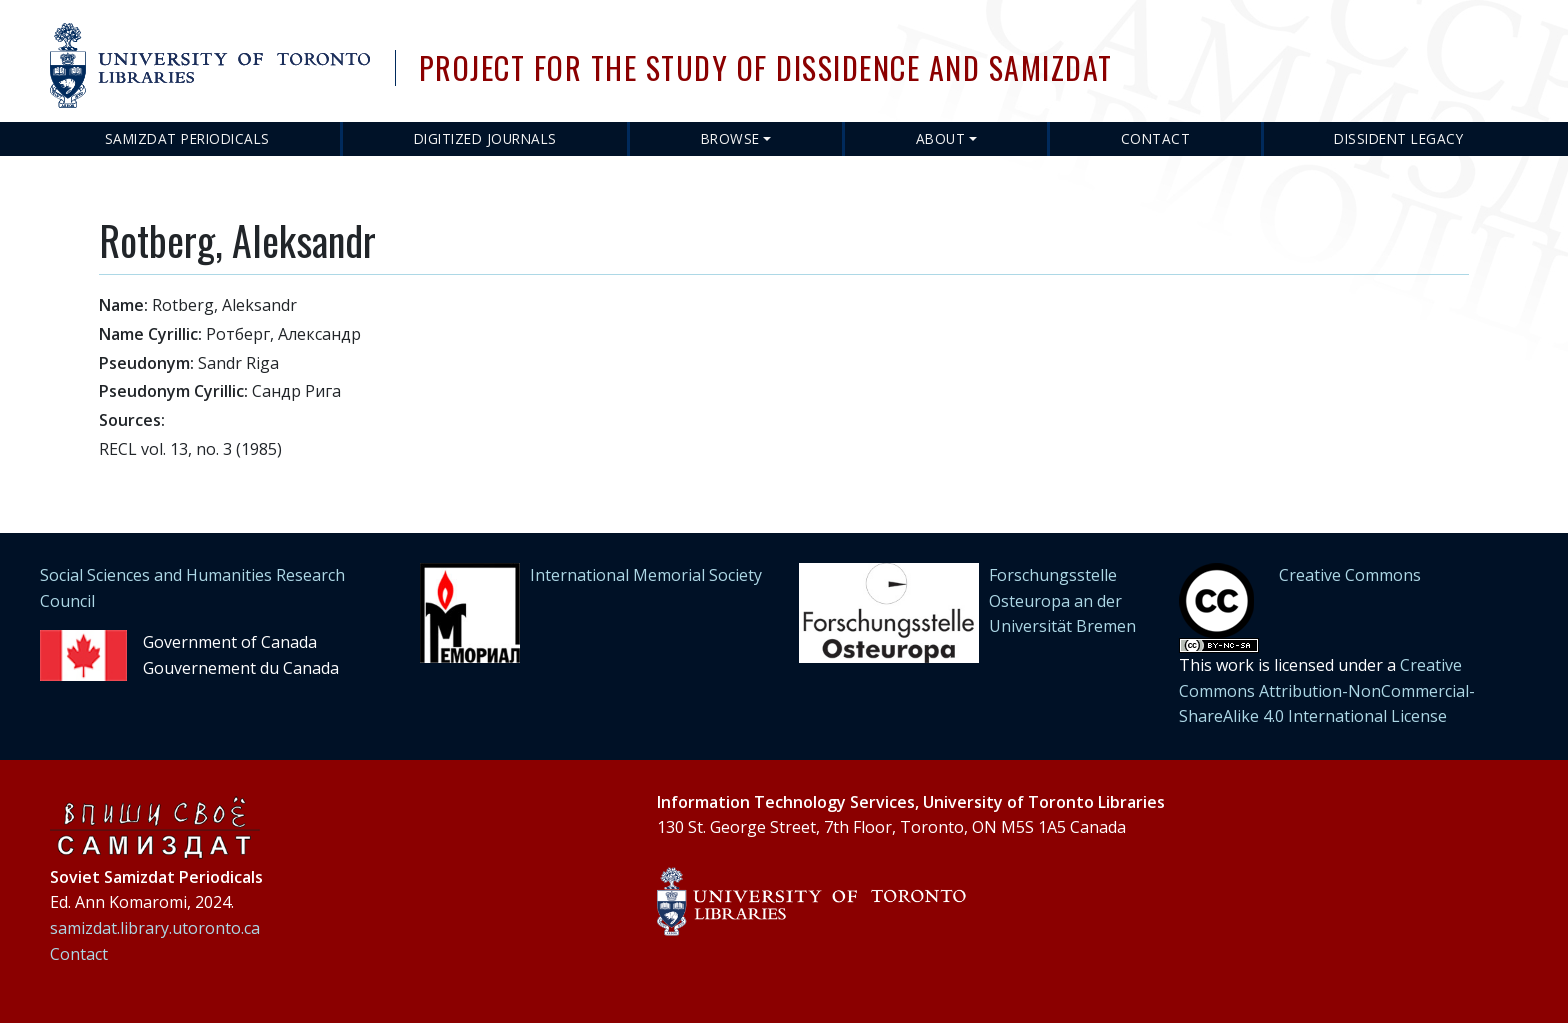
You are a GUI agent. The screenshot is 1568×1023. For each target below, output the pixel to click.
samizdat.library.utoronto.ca (155, 928)
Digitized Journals (485, 138)
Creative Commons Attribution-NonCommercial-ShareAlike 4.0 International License (1327, 690)
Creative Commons (1350, 575)
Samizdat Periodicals (187, 138)
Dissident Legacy (1398, 138)
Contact (1156, 138)
